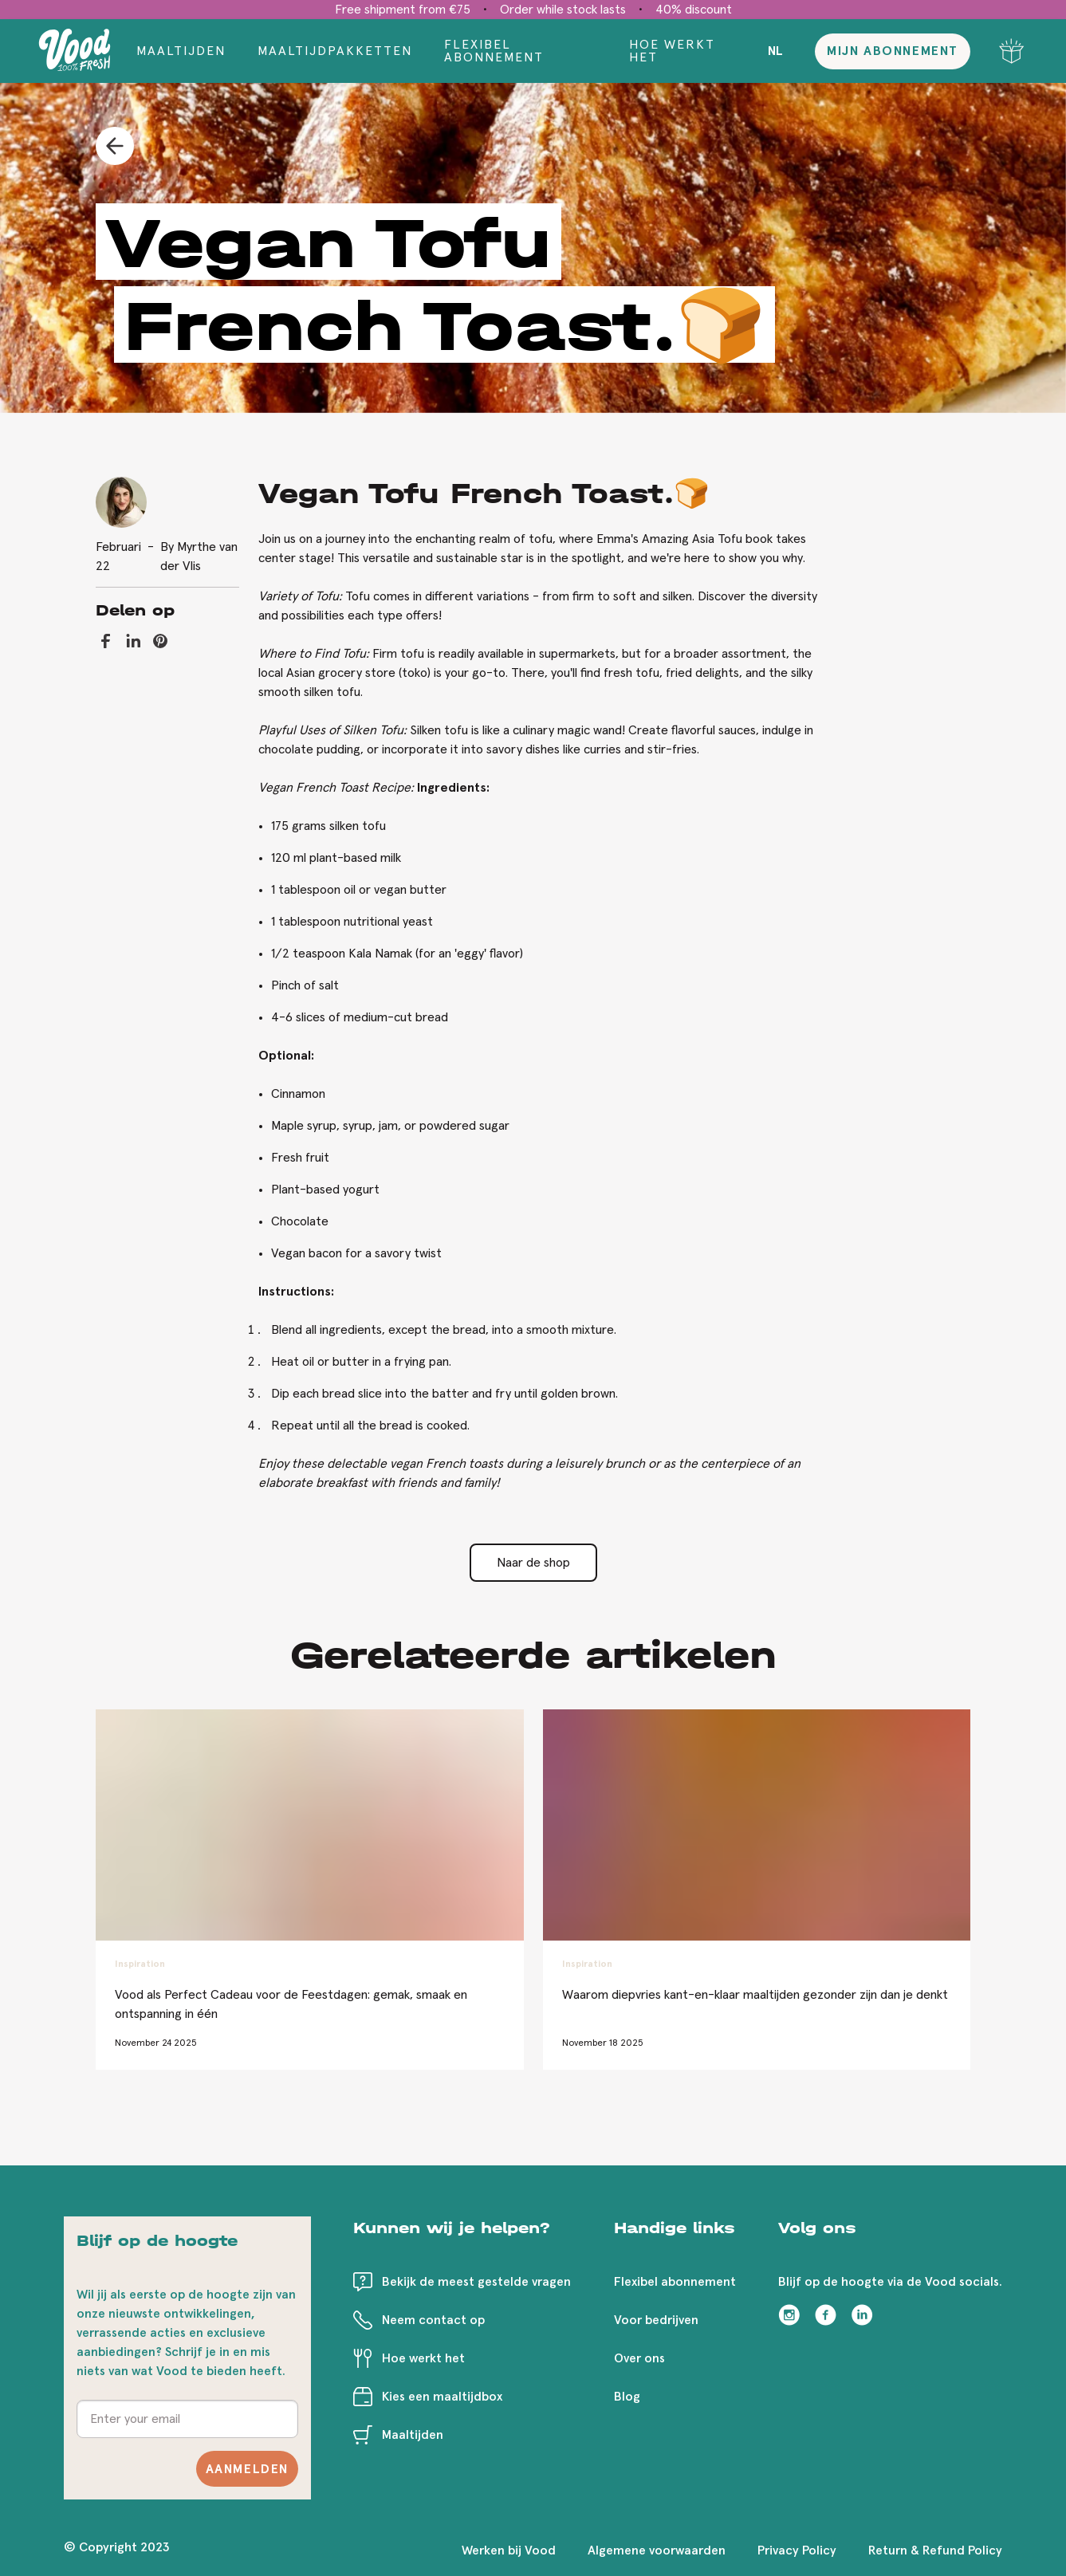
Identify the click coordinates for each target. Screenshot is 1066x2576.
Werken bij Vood (509, 2550)
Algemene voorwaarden (657, 2550)
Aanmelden (247, 2469)
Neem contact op (433, 2320)
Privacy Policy (796, 2550)
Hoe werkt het (672, 51)
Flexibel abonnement (494, 51)
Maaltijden (181, 51)
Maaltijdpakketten (335, 51)
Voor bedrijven (656, 2320)
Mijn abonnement (892, 51)
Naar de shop (533, 1562)
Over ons (639, 2358)
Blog (627, 2396)
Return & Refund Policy (935, 2550)
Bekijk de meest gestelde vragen (476, 2281)
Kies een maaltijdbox (442, 2396)
